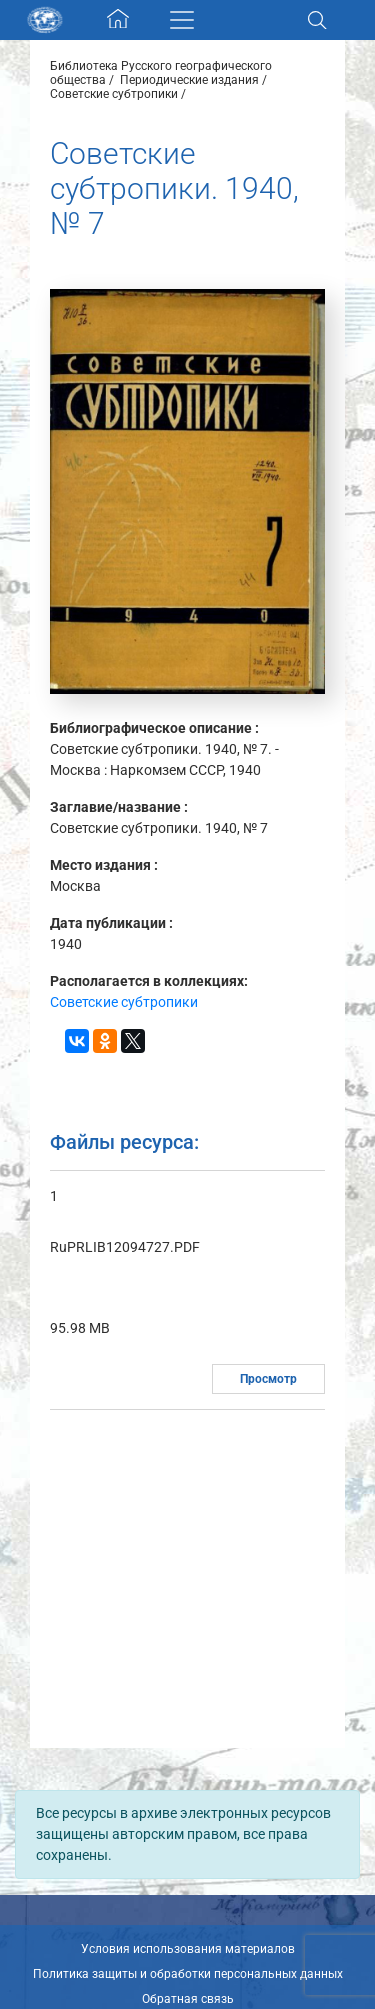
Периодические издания (189, 80)
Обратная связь (188, 1999)
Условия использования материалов (188, 1949)
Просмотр (268, 1379)
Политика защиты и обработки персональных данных (188, 1974)
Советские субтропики (114, 94)
